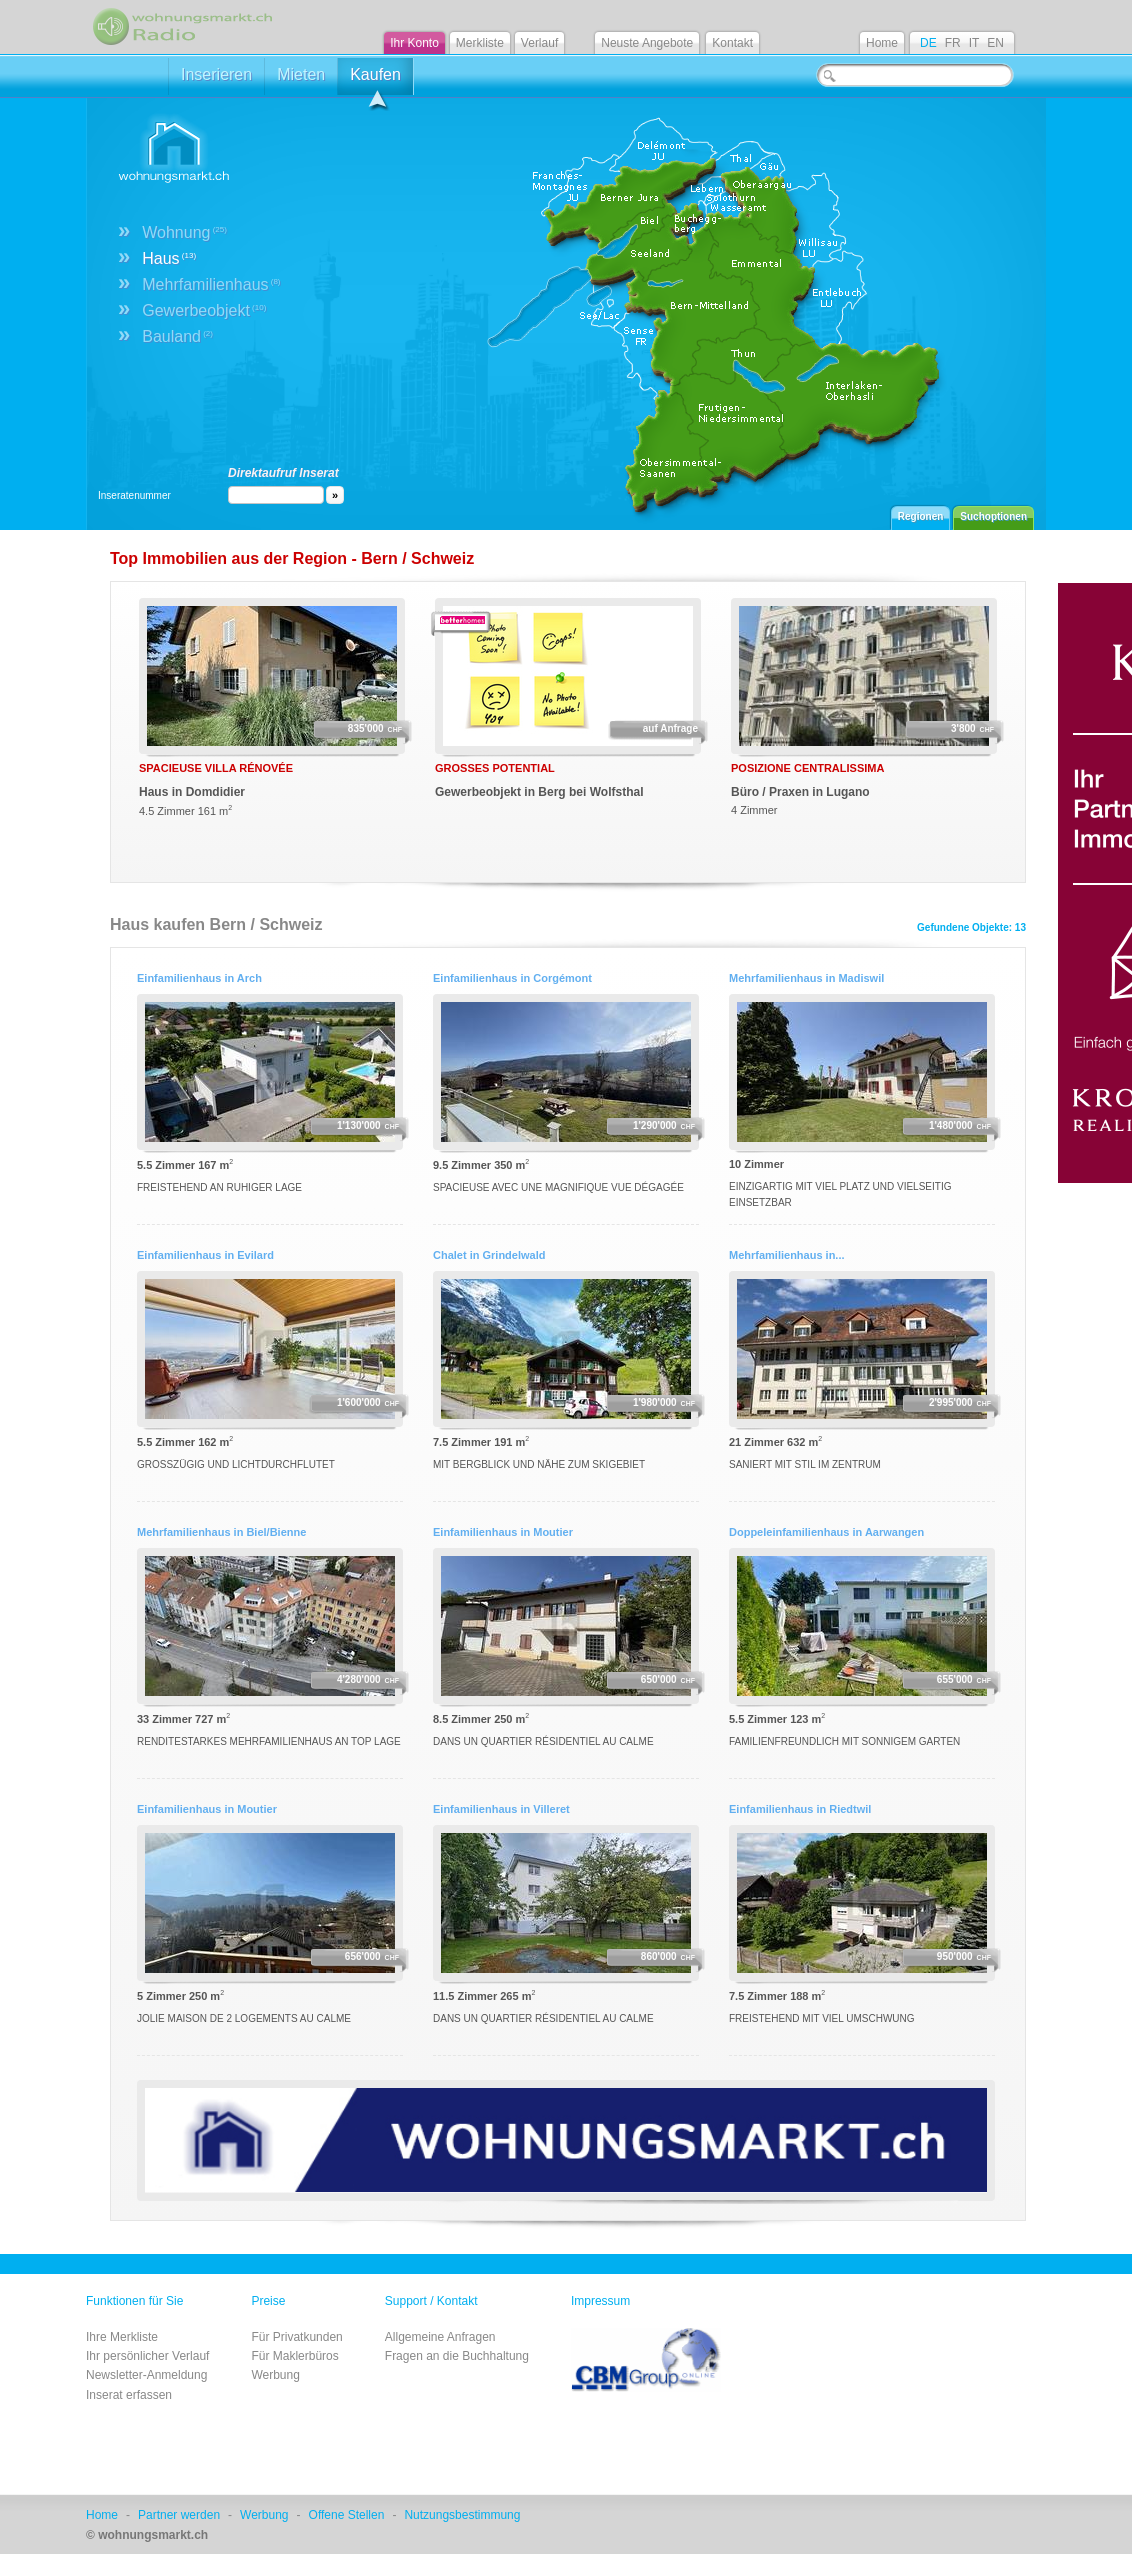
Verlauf (539, 43)
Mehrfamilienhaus (211, 284)
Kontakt (732, 43)
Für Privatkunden (296, 2337)
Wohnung (184, 232)
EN (995, 43)
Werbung (275, 2375)
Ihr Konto (414, 43)
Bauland (177, 336)
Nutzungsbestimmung (462, 2515)
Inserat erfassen (129, 2395)
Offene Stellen (347, 2515)
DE (928, 43)
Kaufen (375, 80)
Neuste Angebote (647, 43)
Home (882, 43)
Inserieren (216, 74)
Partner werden (179, 2515)
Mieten (301, 74)
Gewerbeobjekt (204, 310)
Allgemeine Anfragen (440, 2337)
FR (953, 43)
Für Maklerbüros (294, 2356)
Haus (169, 258)
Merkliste (480, 43)
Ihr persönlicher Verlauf (147, 2356)
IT (974, 43)
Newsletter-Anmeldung (146, 2375)
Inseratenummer (134, 495)
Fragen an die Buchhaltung (457, 2356)
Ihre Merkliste (122, 2337)
